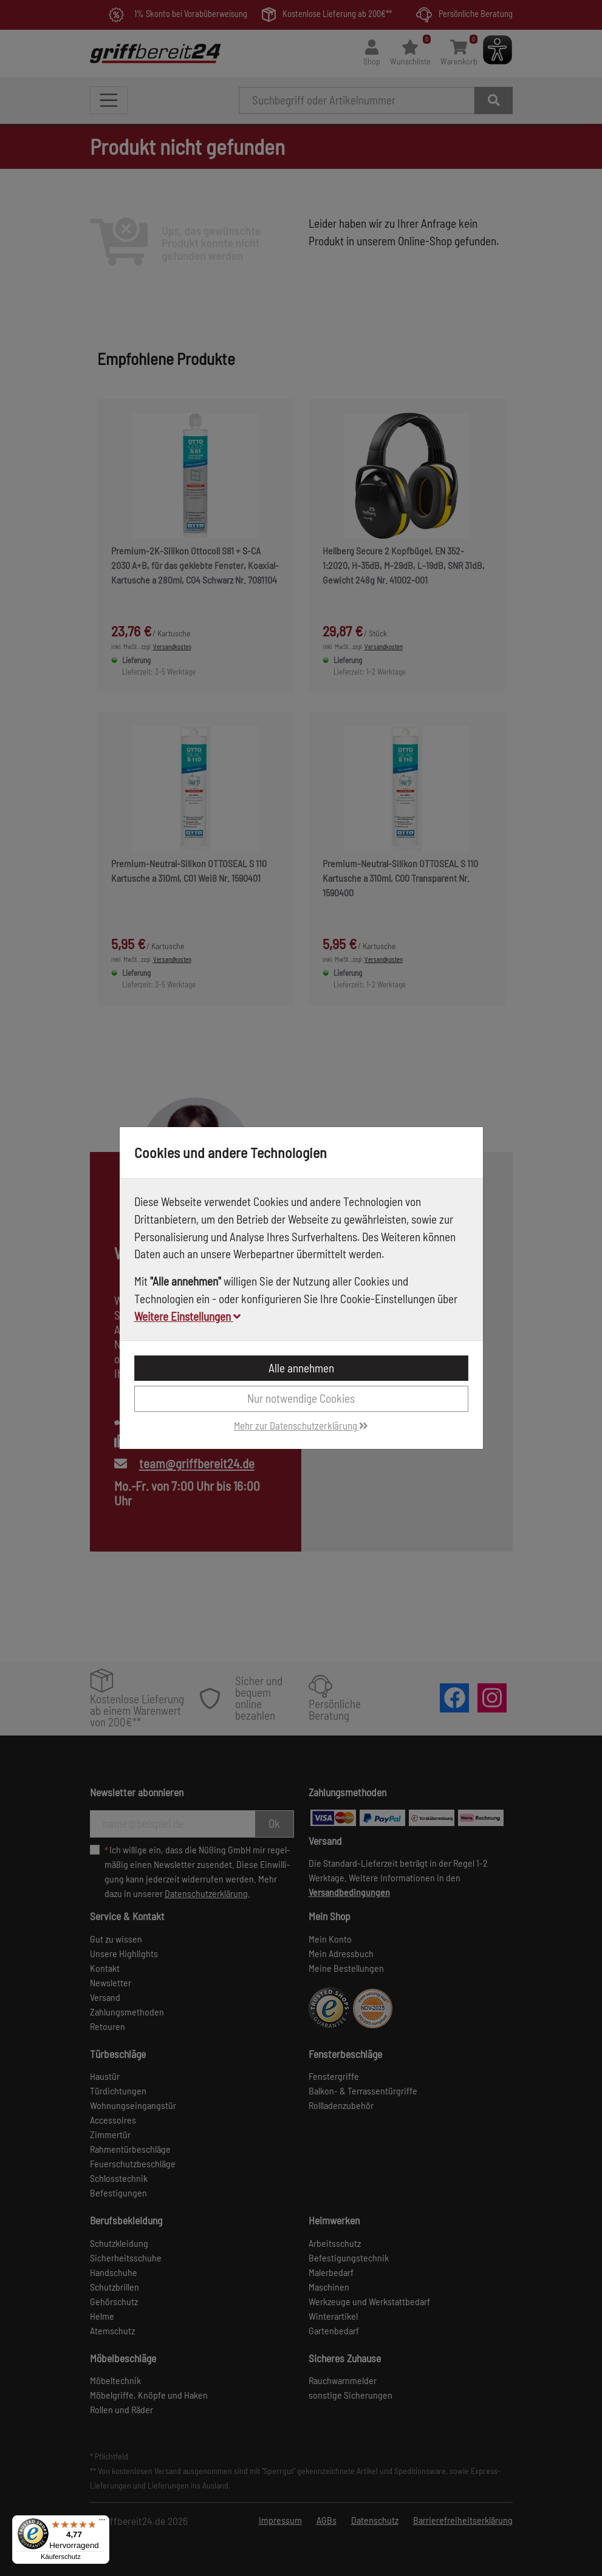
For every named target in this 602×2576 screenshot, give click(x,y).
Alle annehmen (301, 1368)
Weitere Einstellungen (187, 1316)
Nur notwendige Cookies (301, 1398)
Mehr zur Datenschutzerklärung (301, 1425)
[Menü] (102, 2522)
